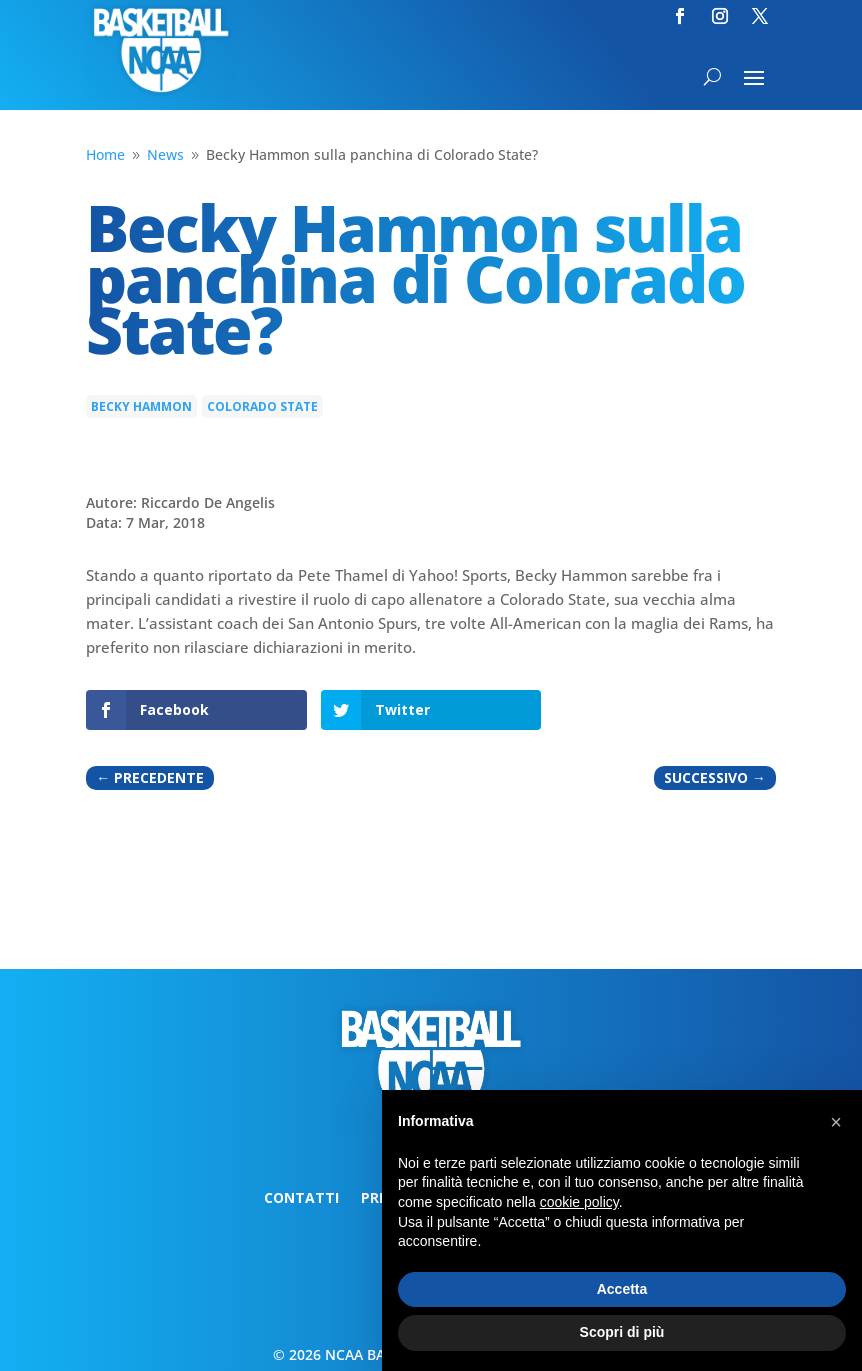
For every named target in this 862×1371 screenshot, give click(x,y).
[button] (836, 1122)
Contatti (301, 1199)
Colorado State (262, 406)
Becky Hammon (141, 406)
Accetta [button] (622, 1289)
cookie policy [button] (579, 1202)
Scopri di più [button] (622, 1332)
